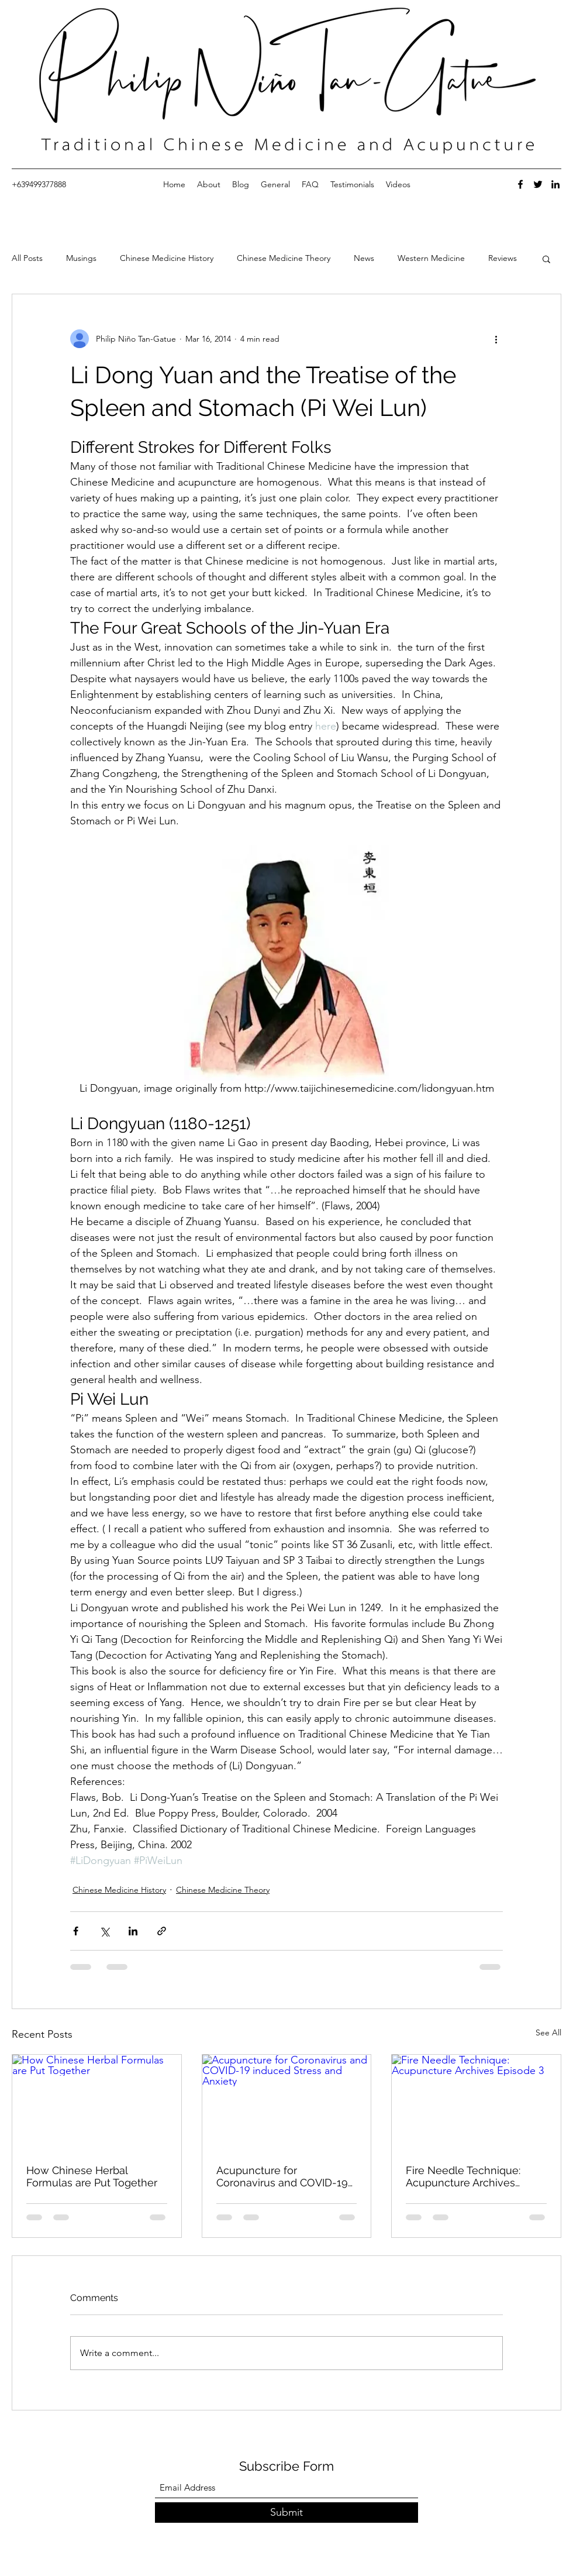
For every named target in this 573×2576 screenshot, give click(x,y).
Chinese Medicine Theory (283, 258)
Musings (81, 258)
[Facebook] (520, 184)
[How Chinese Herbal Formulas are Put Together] (96, 2102)
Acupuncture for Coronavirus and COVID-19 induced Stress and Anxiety (283, 2176)
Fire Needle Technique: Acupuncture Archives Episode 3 (463, 2176)
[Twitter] (538, 184)
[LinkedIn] (555, 184)
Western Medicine (431, 258)
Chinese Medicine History (166, 258)
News (364, 258)
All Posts (27, 258)
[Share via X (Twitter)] (104, 1931)
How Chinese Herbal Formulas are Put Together (91, 2176)
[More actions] (496, 339)
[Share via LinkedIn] (133, 1931)
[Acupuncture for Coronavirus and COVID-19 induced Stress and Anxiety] (286, 2102)
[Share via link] (161, 1931)
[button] (546, 258)
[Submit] (286, 2512)
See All (548, 2032)
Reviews (502, 258)
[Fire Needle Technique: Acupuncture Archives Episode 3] (476, 2102)
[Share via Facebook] (75, 1931)
